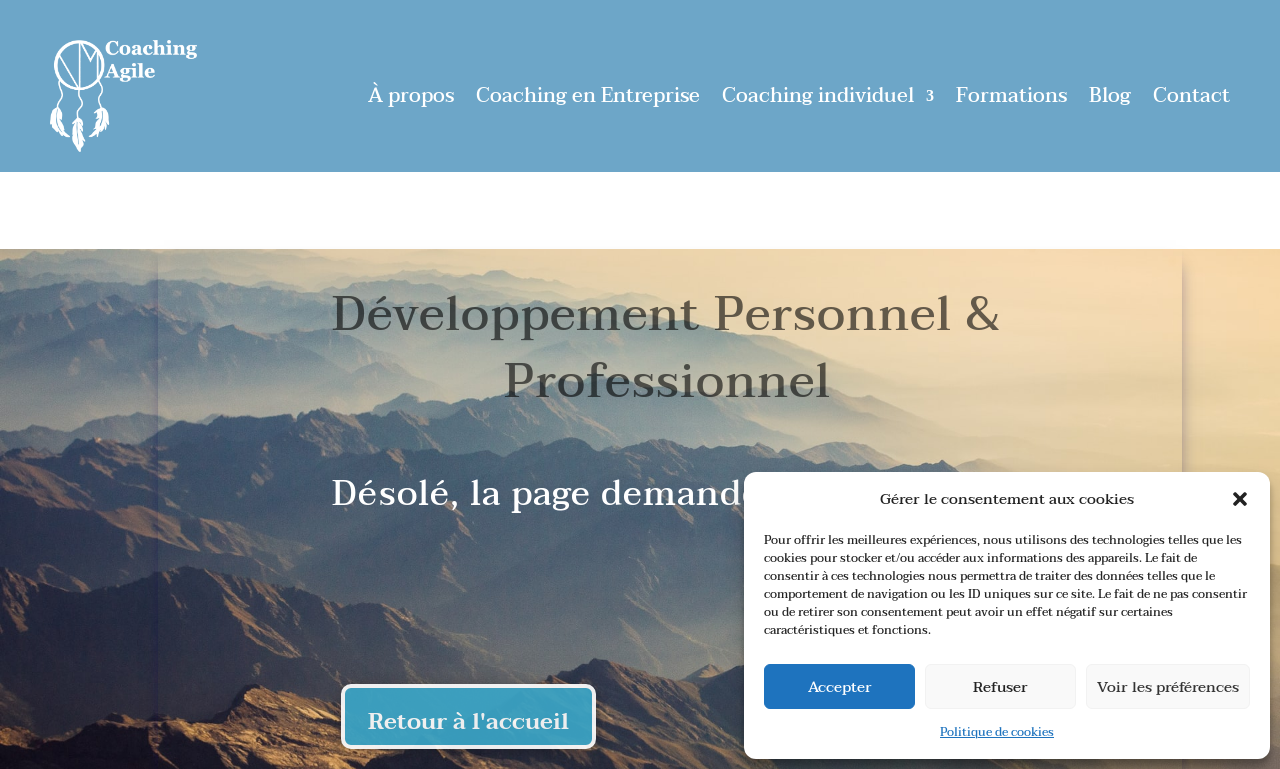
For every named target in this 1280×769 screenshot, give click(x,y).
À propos (411, 96)
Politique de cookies (997, 732)
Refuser (1000, 687)
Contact (1191, 96)
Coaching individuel (818, 96)
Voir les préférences (1168, 687)
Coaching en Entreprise (588, 96)
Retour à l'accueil (468, 721)
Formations (1011, 96)
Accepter (840, 687)
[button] (1240, 499)
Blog (1110, 96)
